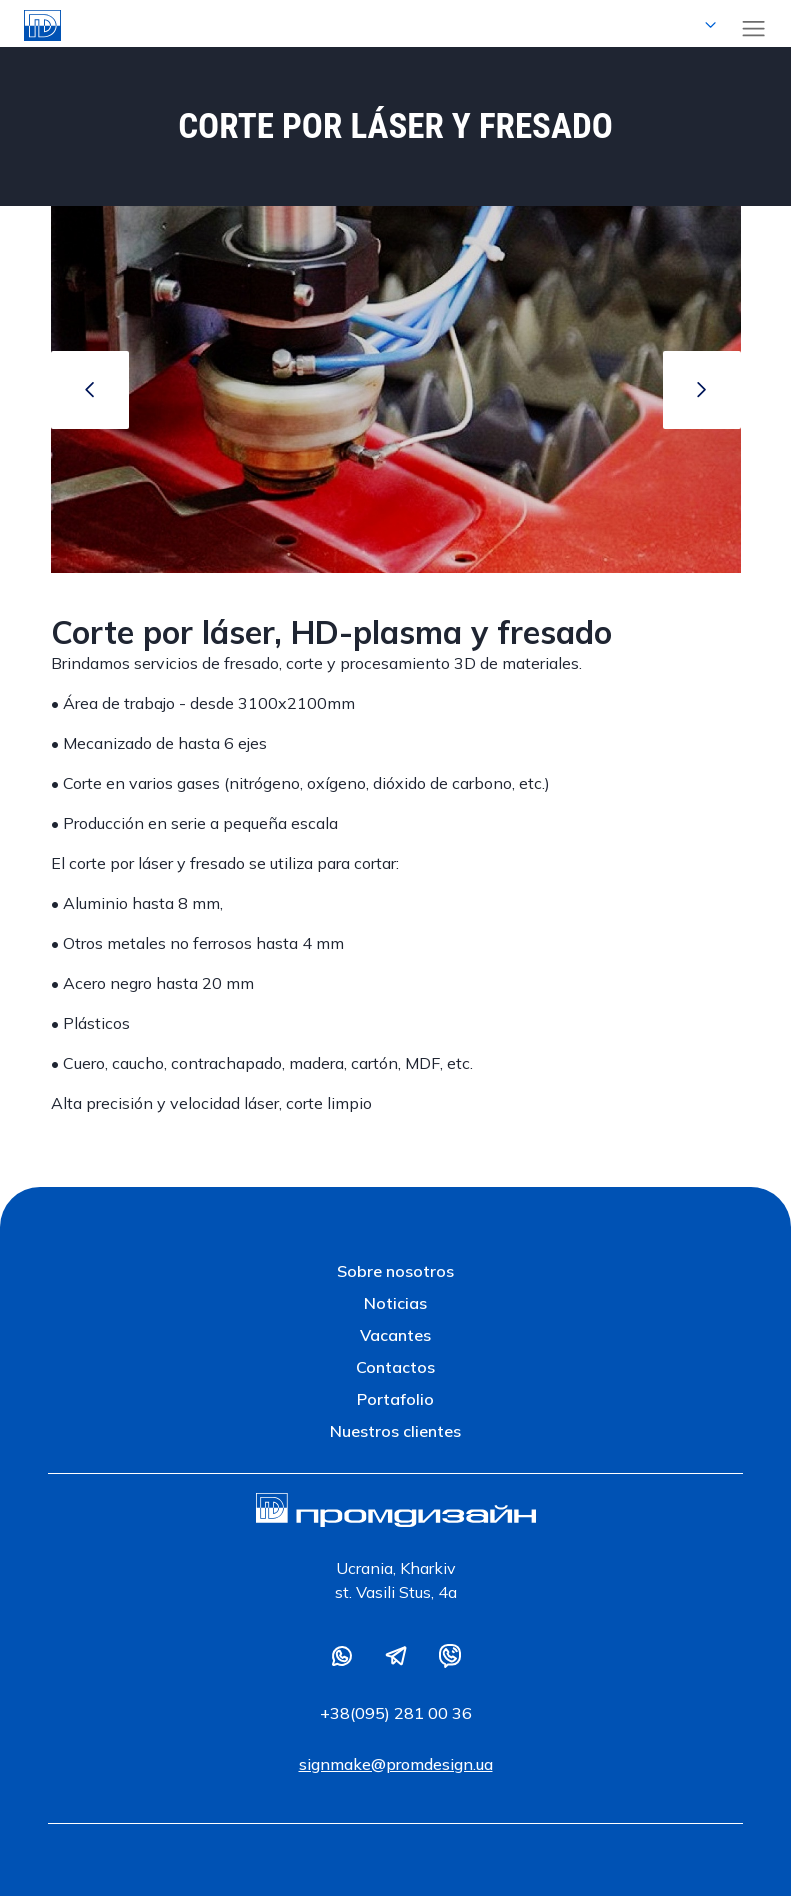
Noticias (395, 1303)
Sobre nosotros (395, 1271)
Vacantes (395, 1335)
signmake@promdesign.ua (396, 1764)
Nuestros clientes (395, 1431)
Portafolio (395, 1399)
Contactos (395, 1367)
